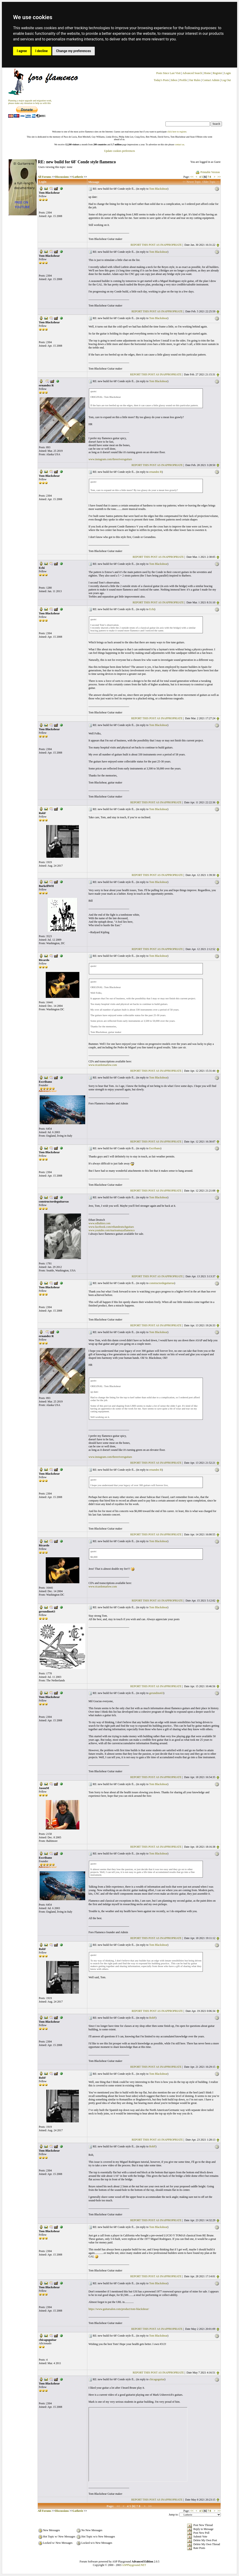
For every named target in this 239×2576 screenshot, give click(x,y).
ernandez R (155, 471)
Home (207, 73)
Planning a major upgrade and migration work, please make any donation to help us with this (30, 101)
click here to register (176, 131)
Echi (151, 609)
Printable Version (207, 172)
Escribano (154, 1148)
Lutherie (78, 176)
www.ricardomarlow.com (102, 1065)
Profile (183, 80)
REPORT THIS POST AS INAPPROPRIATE (156, 244)
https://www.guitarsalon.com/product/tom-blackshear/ (118, 2309)
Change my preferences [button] (73, 51)
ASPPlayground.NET (134, 2565)
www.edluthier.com (99, 1223)
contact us (179, 144)
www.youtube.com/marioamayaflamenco (111, 1230)
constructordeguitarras (161, 1283)
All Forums (44, 176)
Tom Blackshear (158, 188)
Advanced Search (192, 73)
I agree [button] (22, 51)
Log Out (226, 80)
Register (218, 73)
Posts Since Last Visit (168, 73)
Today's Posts (161, 80)
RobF (152, 2017)
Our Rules (194, 80)
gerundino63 (156, 1693)
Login (227, 73)
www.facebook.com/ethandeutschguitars (111, 1226)
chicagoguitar (156, 2379)
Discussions (62, 176)
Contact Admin (210, 80)
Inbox (174, 80)
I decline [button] (41, 51)
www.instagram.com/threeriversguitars (110, 459)
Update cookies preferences (119, 151)
